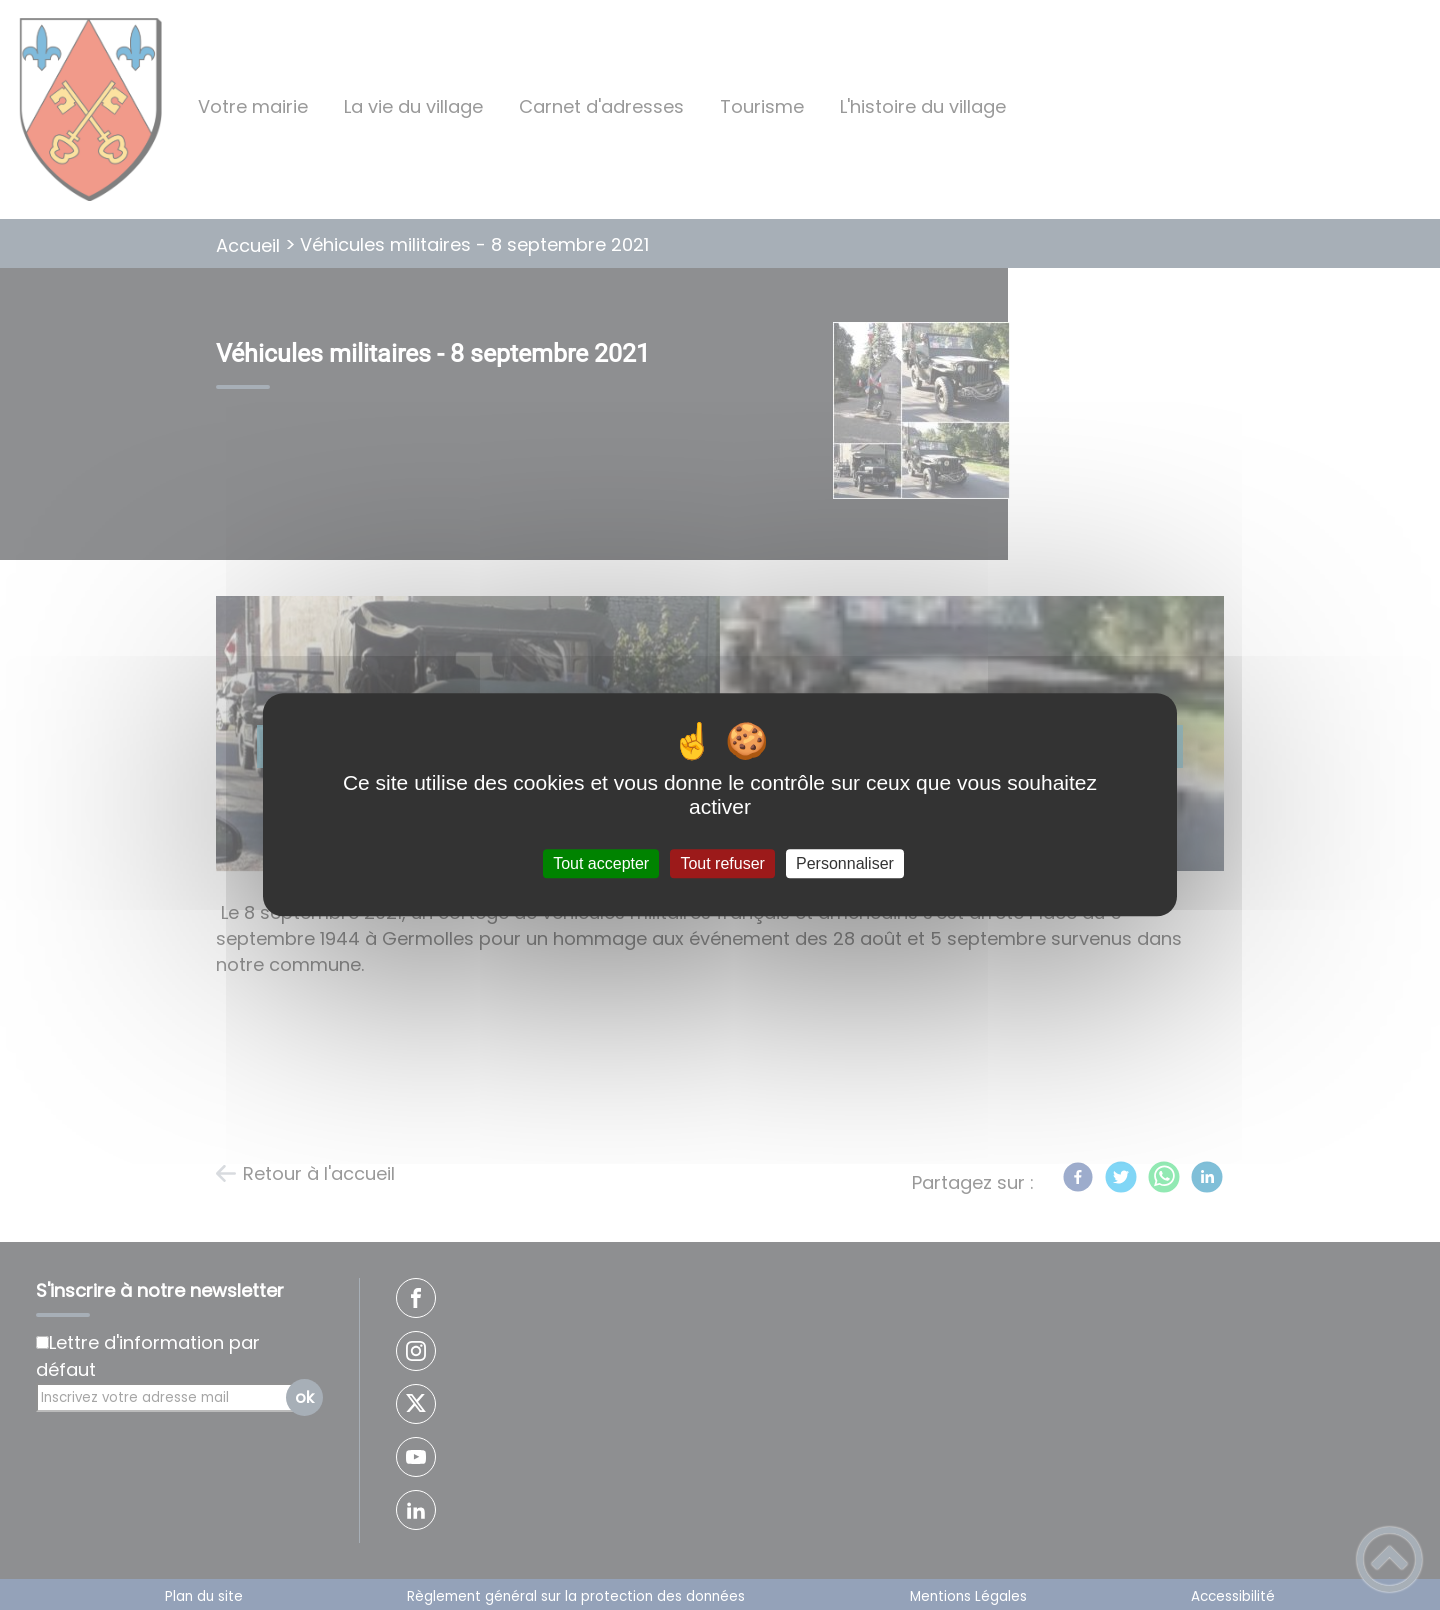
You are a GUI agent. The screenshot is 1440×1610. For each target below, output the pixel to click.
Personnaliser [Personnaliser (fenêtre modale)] (845, 863)
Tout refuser (722, 863)
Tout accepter (601, 863)
